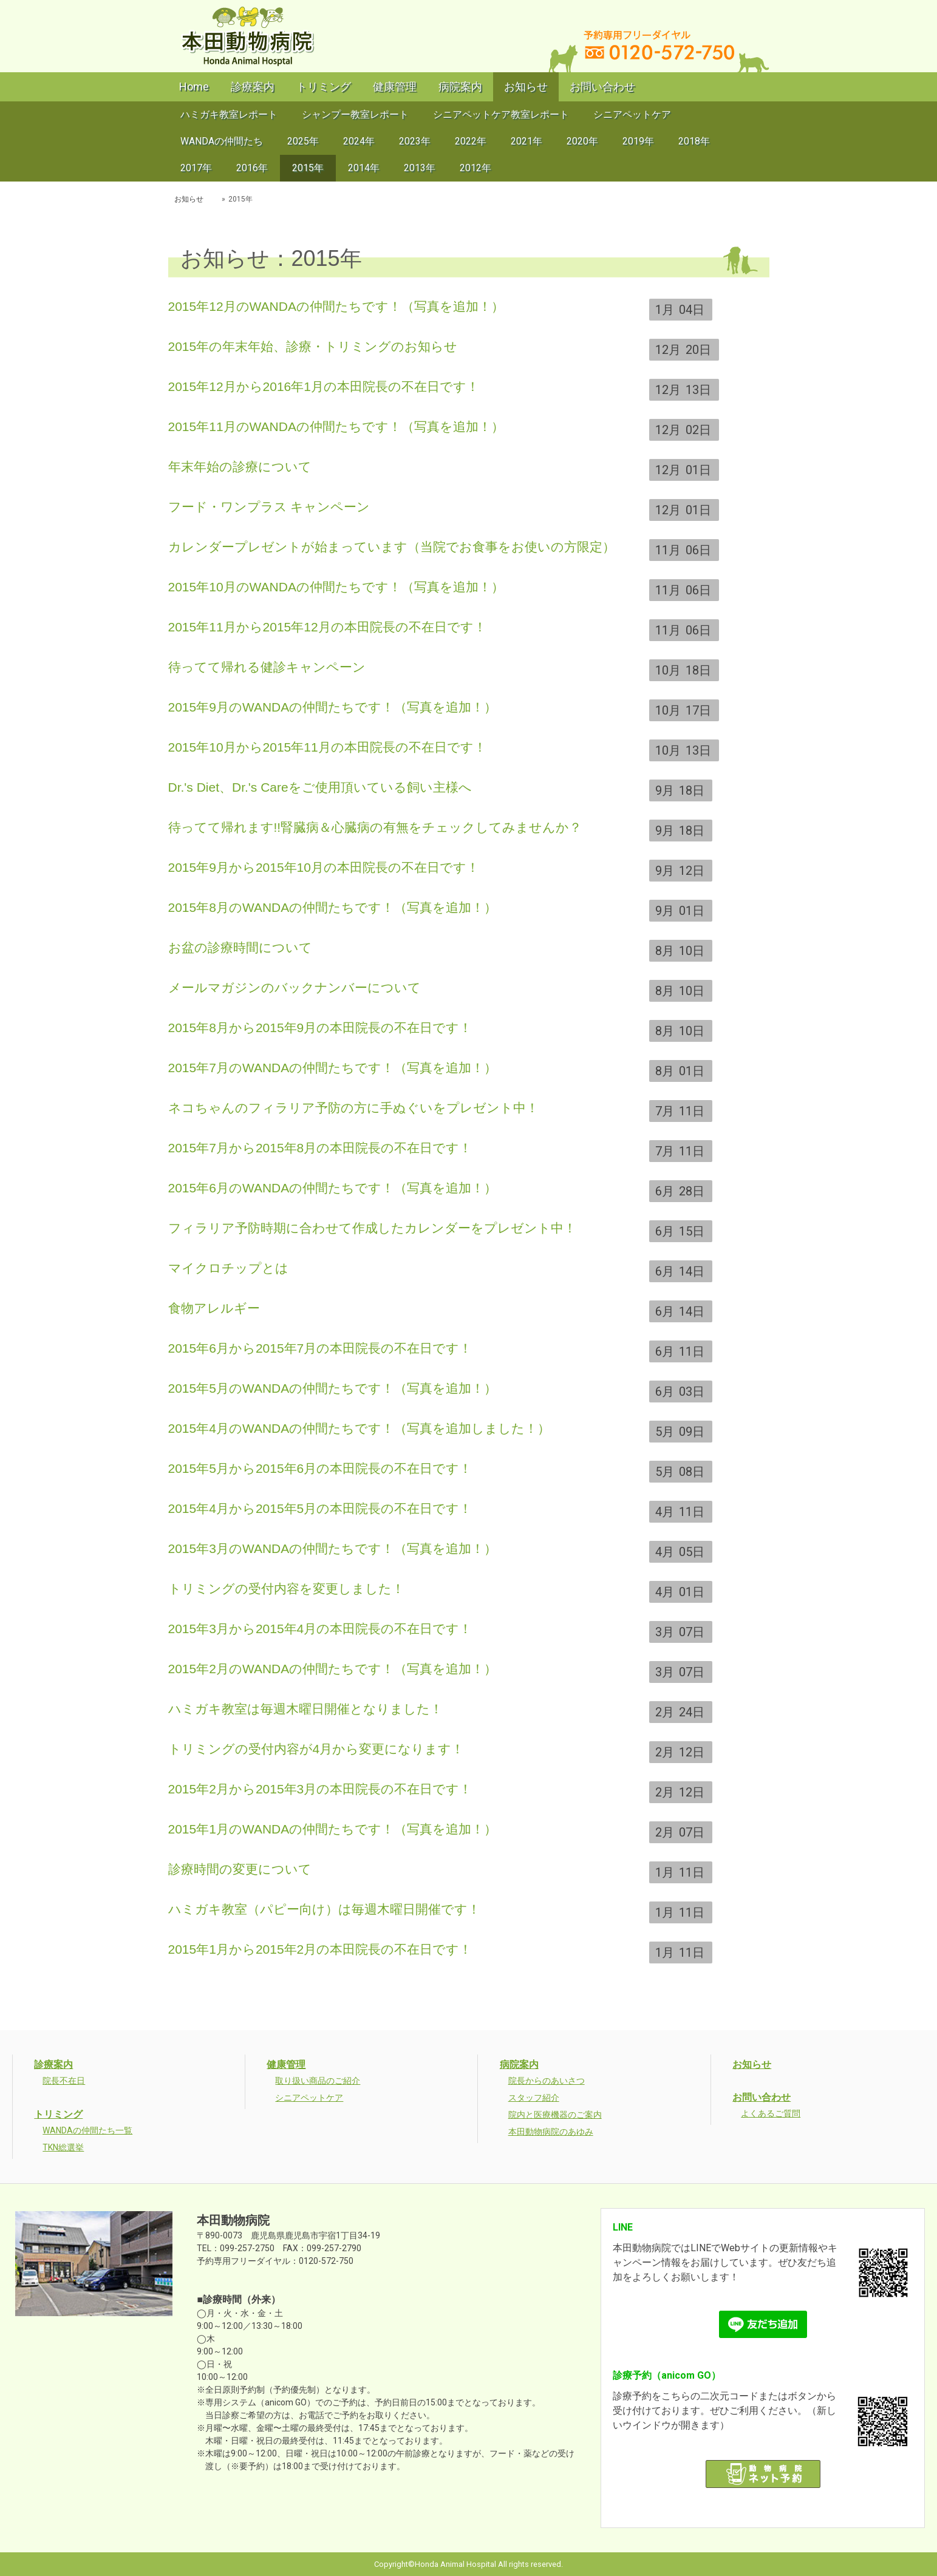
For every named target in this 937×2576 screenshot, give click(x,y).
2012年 (475, 168)
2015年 (308, 168)
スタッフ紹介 (533, 2097)
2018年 (694, 141)
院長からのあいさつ (546, 2080)
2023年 (415, 141)
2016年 (252, 168)
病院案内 (460, 86)
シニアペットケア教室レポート (501, 114)
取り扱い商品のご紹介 (317, 2080)
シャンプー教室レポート (355, 114)
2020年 (582, 141)
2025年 (303, 141)
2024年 (359, 141)
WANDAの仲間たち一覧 (87, 2130)
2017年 (196, 168)
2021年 (526, 141)
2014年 (364, 168)
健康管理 (395, 86)
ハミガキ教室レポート (229, 114)
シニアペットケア (632, 114)
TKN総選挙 (63, 2147)
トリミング (323, 86)
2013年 (419, 168)
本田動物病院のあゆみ (550, 2131)
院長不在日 (64, 2080)
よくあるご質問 (770, 2113)
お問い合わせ (602, 86)
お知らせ (526, 86)
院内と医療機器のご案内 (555, 2114)
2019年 (638, 141)
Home (194, 86)
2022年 (470, 141)
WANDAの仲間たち (221, 141)
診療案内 (252, 86)
